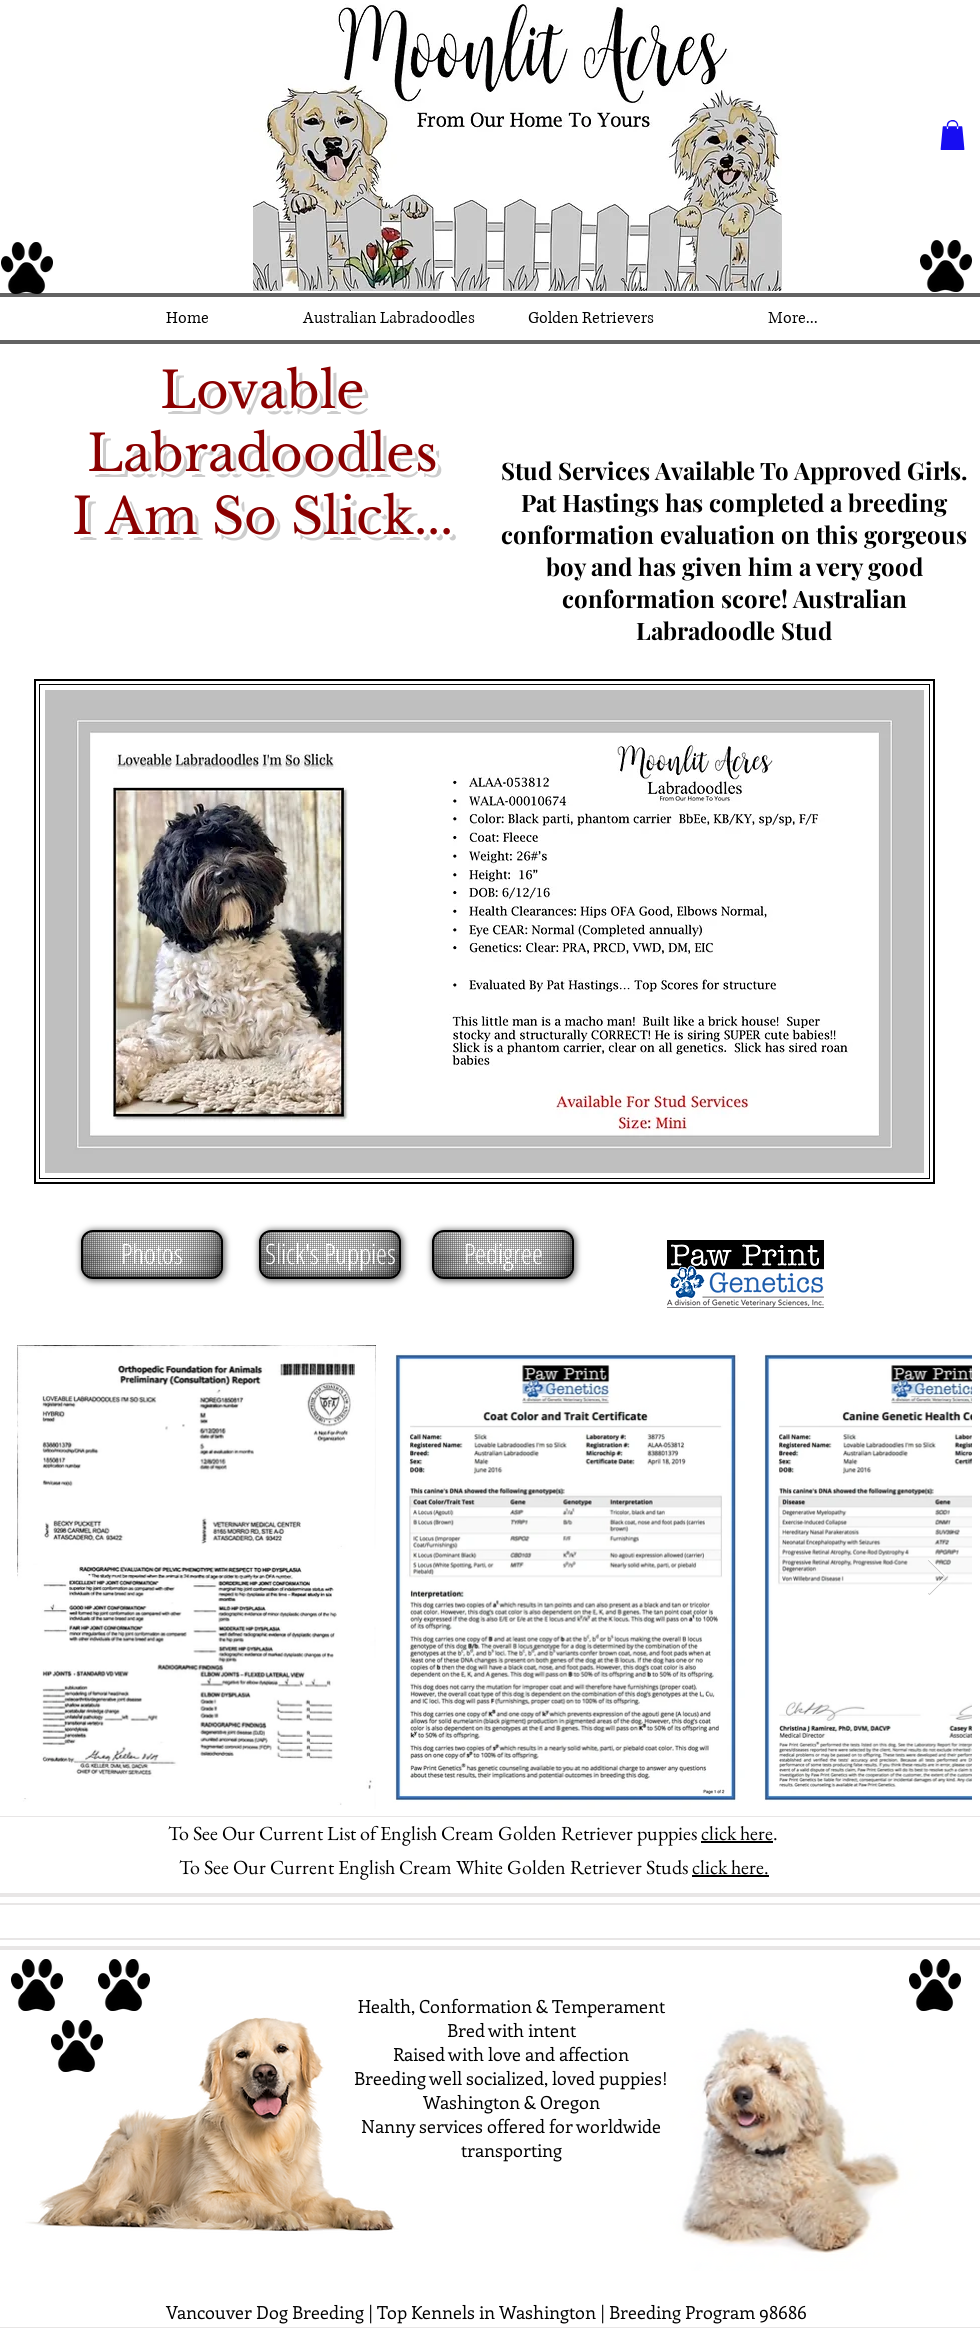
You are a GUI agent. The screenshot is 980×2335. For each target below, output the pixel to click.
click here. (730, 1867)
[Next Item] (937, 1577)
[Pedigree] (503, 1254)
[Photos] (152, 1254)
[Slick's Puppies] (330, 1254)
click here (737, 1833)
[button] (952, 135)
